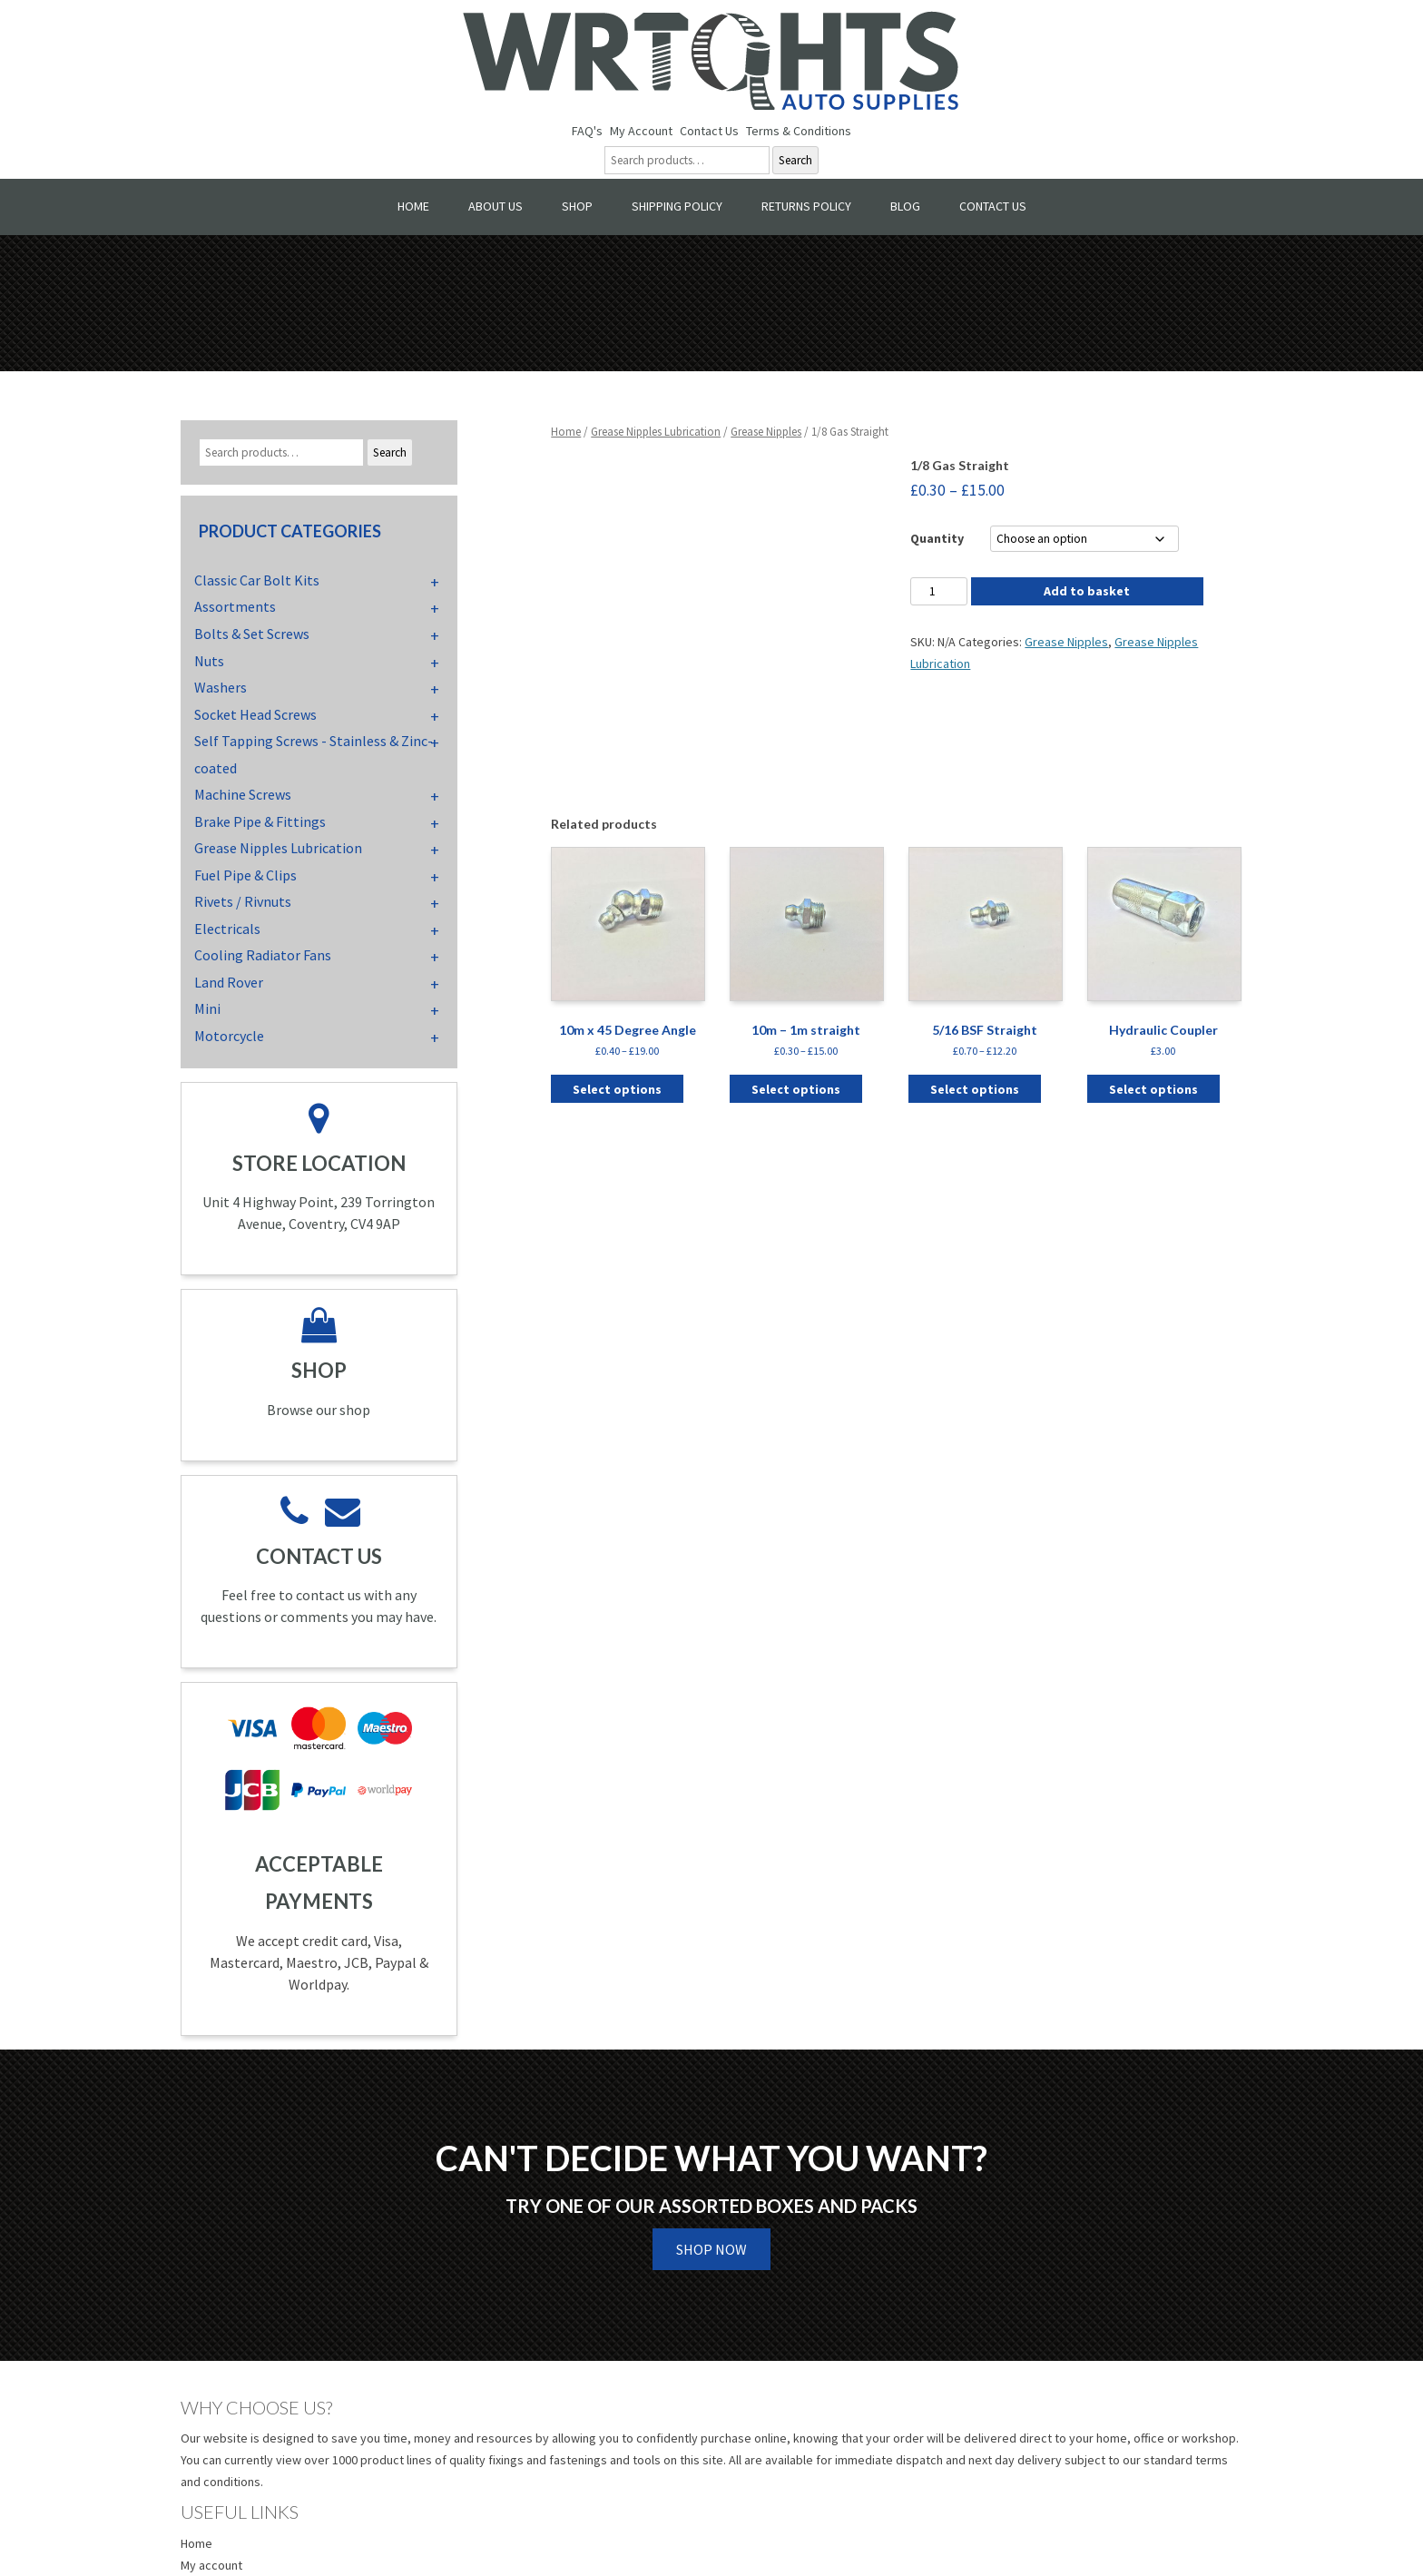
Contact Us (709, 131)
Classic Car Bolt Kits (256, 580)
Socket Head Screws (255, 714)
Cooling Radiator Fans (262, 955)
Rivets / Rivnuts (242, 901)
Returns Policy (806, 206)
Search (795, 160)
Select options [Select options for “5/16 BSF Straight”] (974, 1089)
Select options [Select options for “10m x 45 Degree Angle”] (617, 1089)
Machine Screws (242, 794)
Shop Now (711, 2249)
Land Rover (228, 982)
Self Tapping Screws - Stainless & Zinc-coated (313, 754)
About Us (495, 206)
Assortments (235, 606)
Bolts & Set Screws (251, 633)
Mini (207, 1008)
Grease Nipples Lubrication (656, 431)
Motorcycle (229, 1036)
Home (413, 206)
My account (211, 2565)
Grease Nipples (766, 431)
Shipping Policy (677, 206)
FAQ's (587, 131)
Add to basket (1087, 591)
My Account (641, 131)
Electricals (227, 928)
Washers (220, 687)
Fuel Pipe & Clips (245, 875)
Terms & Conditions (798, 131)
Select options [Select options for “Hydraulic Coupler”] (1153, 1089)
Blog (905, 206)
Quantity (937, 538)
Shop (577, 206)
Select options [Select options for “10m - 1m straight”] (795, 1089)
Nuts (209, 661)
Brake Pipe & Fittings (260, 821)
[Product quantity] (938, 591)
